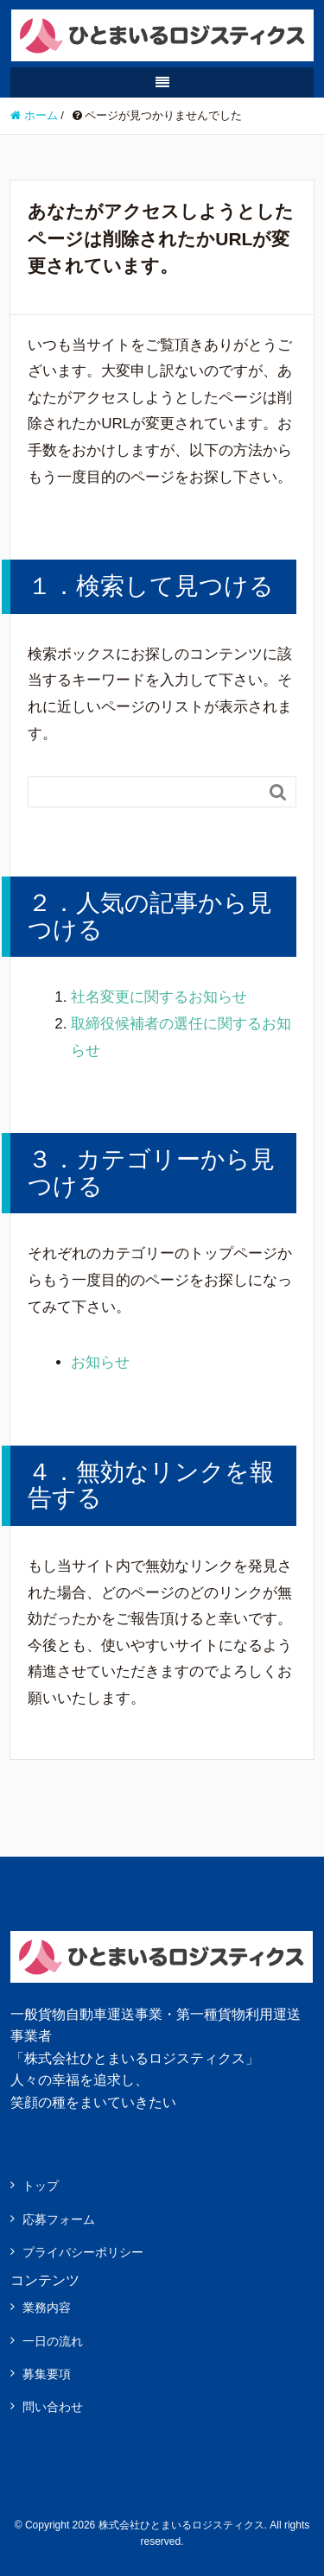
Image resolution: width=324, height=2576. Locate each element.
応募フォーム (58, 2219)
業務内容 (46, 2307)
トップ (40, 2186)
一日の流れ (52, 2341)
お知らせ (100, 1362)
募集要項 (46, 2374)
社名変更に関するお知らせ (159, 997)
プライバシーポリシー (82, 2252)
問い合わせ (52, 2407)
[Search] (145, 792)
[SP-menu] (162, 82)
